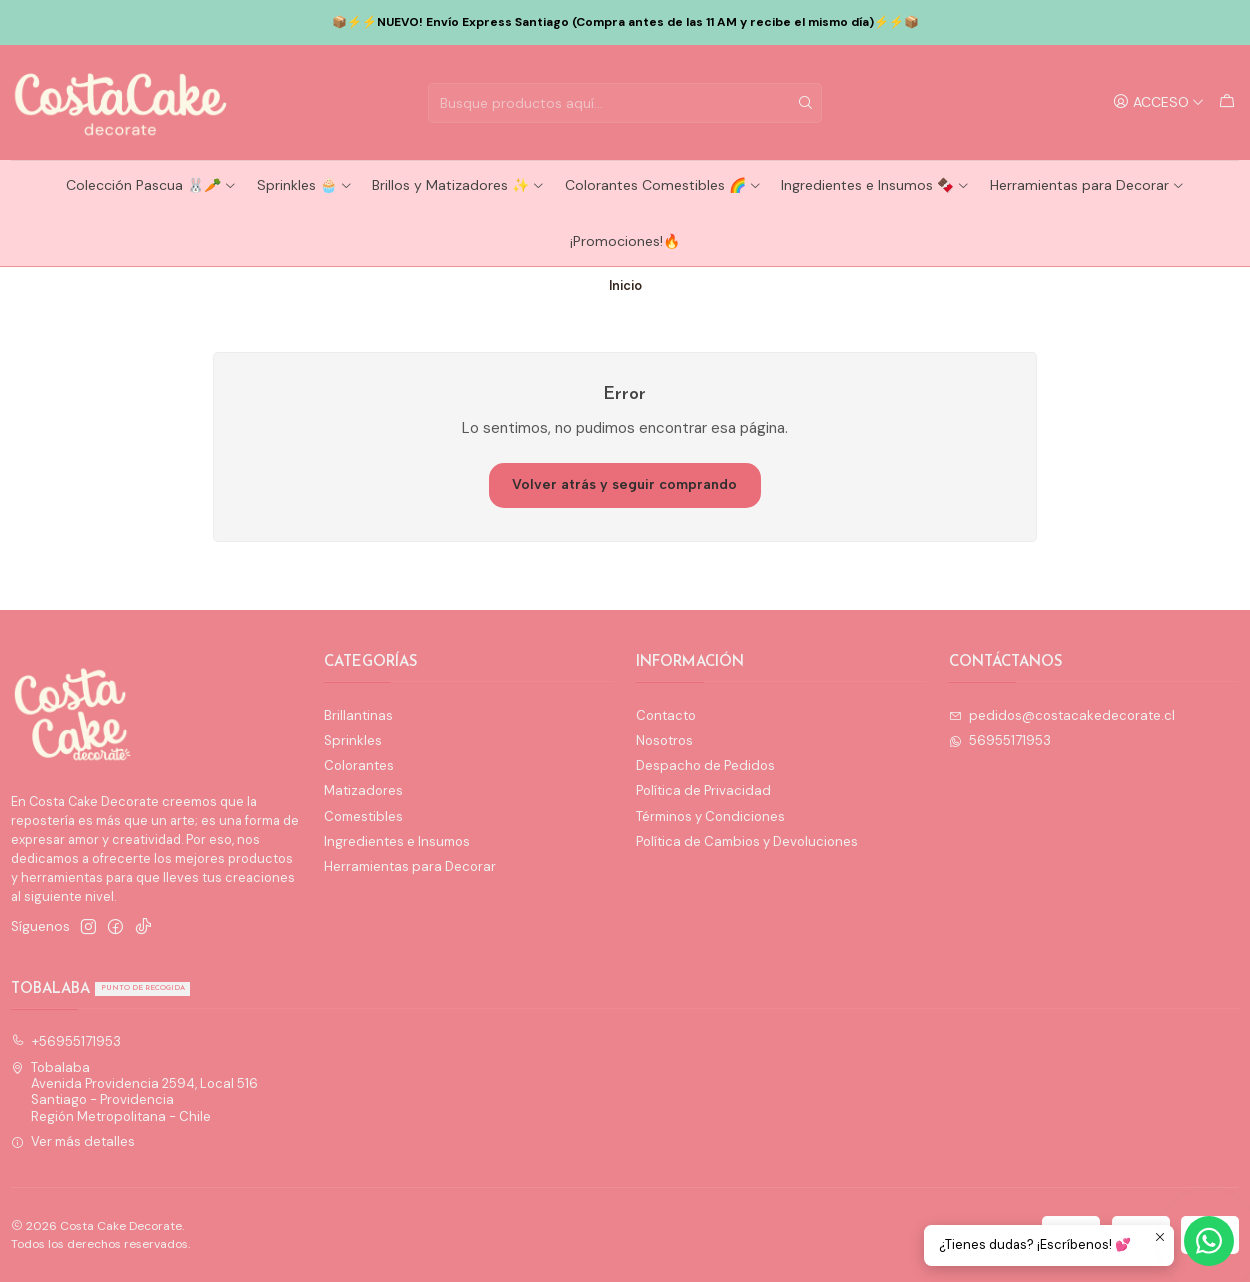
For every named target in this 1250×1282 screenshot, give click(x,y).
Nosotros (664, 740)
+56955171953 (66, 1041)
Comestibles (363, 816)
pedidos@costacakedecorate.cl (1062, 715)
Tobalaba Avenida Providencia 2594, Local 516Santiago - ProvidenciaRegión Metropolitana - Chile (135, 1092)
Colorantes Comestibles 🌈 (663, 185)
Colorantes (359, 765)
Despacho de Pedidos (705, 765)
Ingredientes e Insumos (397, 841)
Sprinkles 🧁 (305, 185)
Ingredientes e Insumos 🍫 (875, 185)
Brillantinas (358, 715)
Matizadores (363, 790)
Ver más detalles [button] (73, 1141)
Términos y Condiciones (710, 816)
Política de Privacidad (703, 790)
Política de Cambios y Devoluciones (747, 841)
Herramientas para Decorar (1087, 185)
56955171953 (1000, 740)
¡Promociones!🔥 (625, 241)
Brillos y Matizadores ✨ (458, 185)
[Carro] (1227, 102)
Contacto (666, 715)
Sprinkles (353, 740)
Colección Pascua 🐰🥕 (151, 185)
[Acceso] (1159, 102)
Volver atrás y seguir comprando (624, 484)
